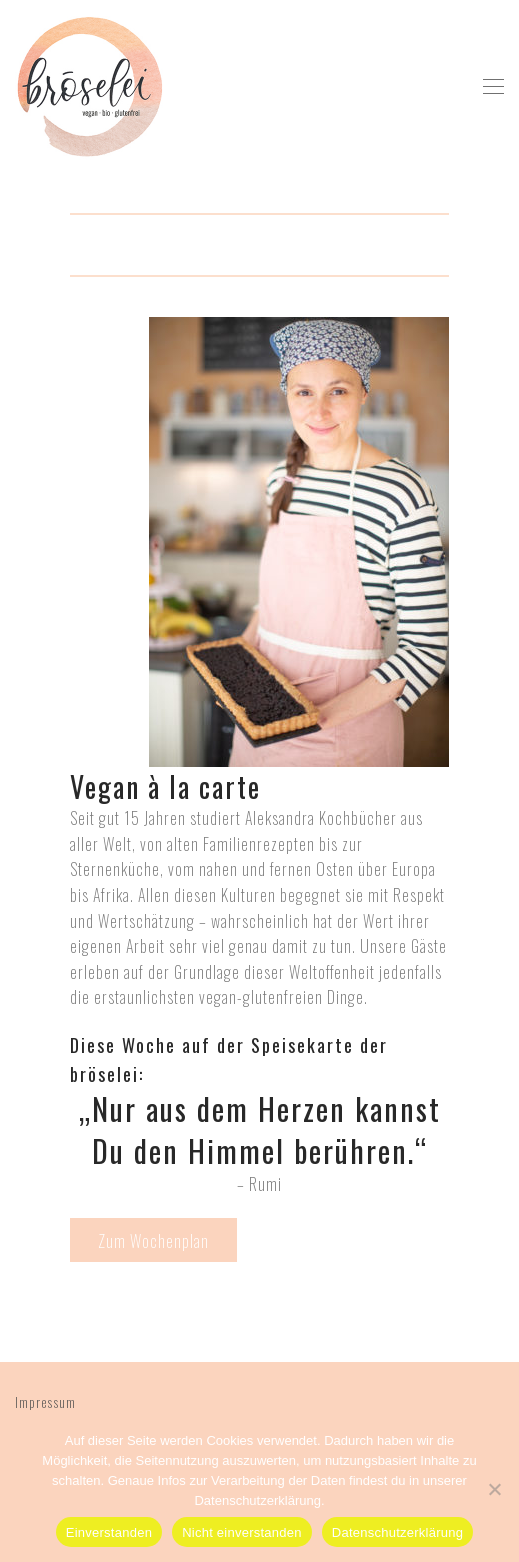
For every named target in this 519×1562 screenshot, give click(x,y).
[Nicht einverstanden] (494, 1489)
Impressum (45, 1401)
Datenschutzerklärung (397, 1532)
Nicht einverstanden (242, 1532)
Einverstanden (109, 1532)
